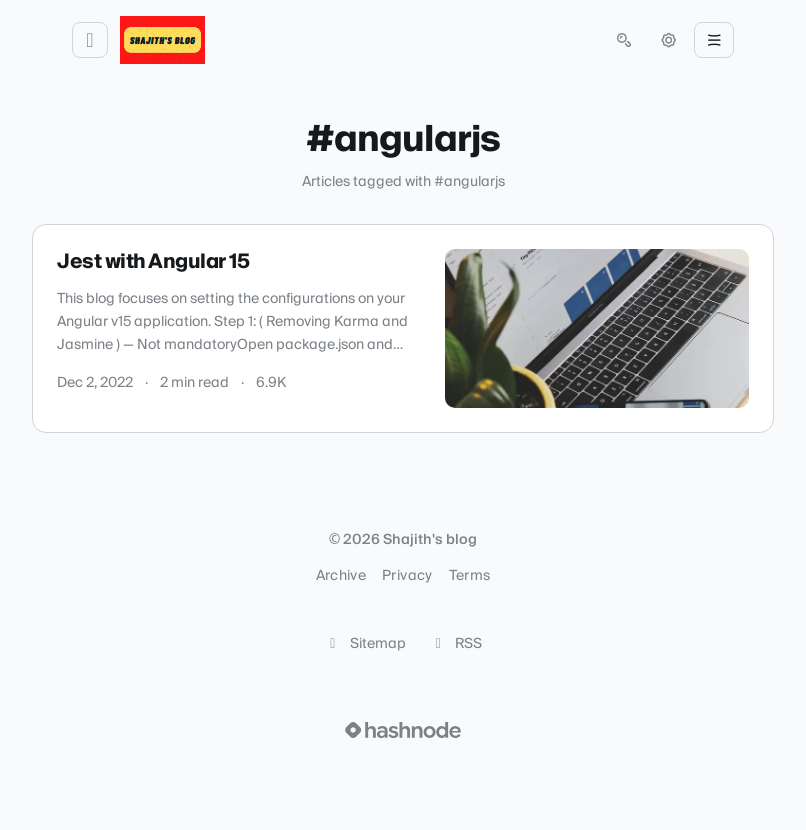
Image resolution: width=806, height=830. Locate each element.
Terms (470, 576)
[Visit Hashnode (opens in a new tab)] (403, 730)
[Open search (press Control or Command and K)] (624, 40)
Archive (341, 576)
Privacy (407, 576)
